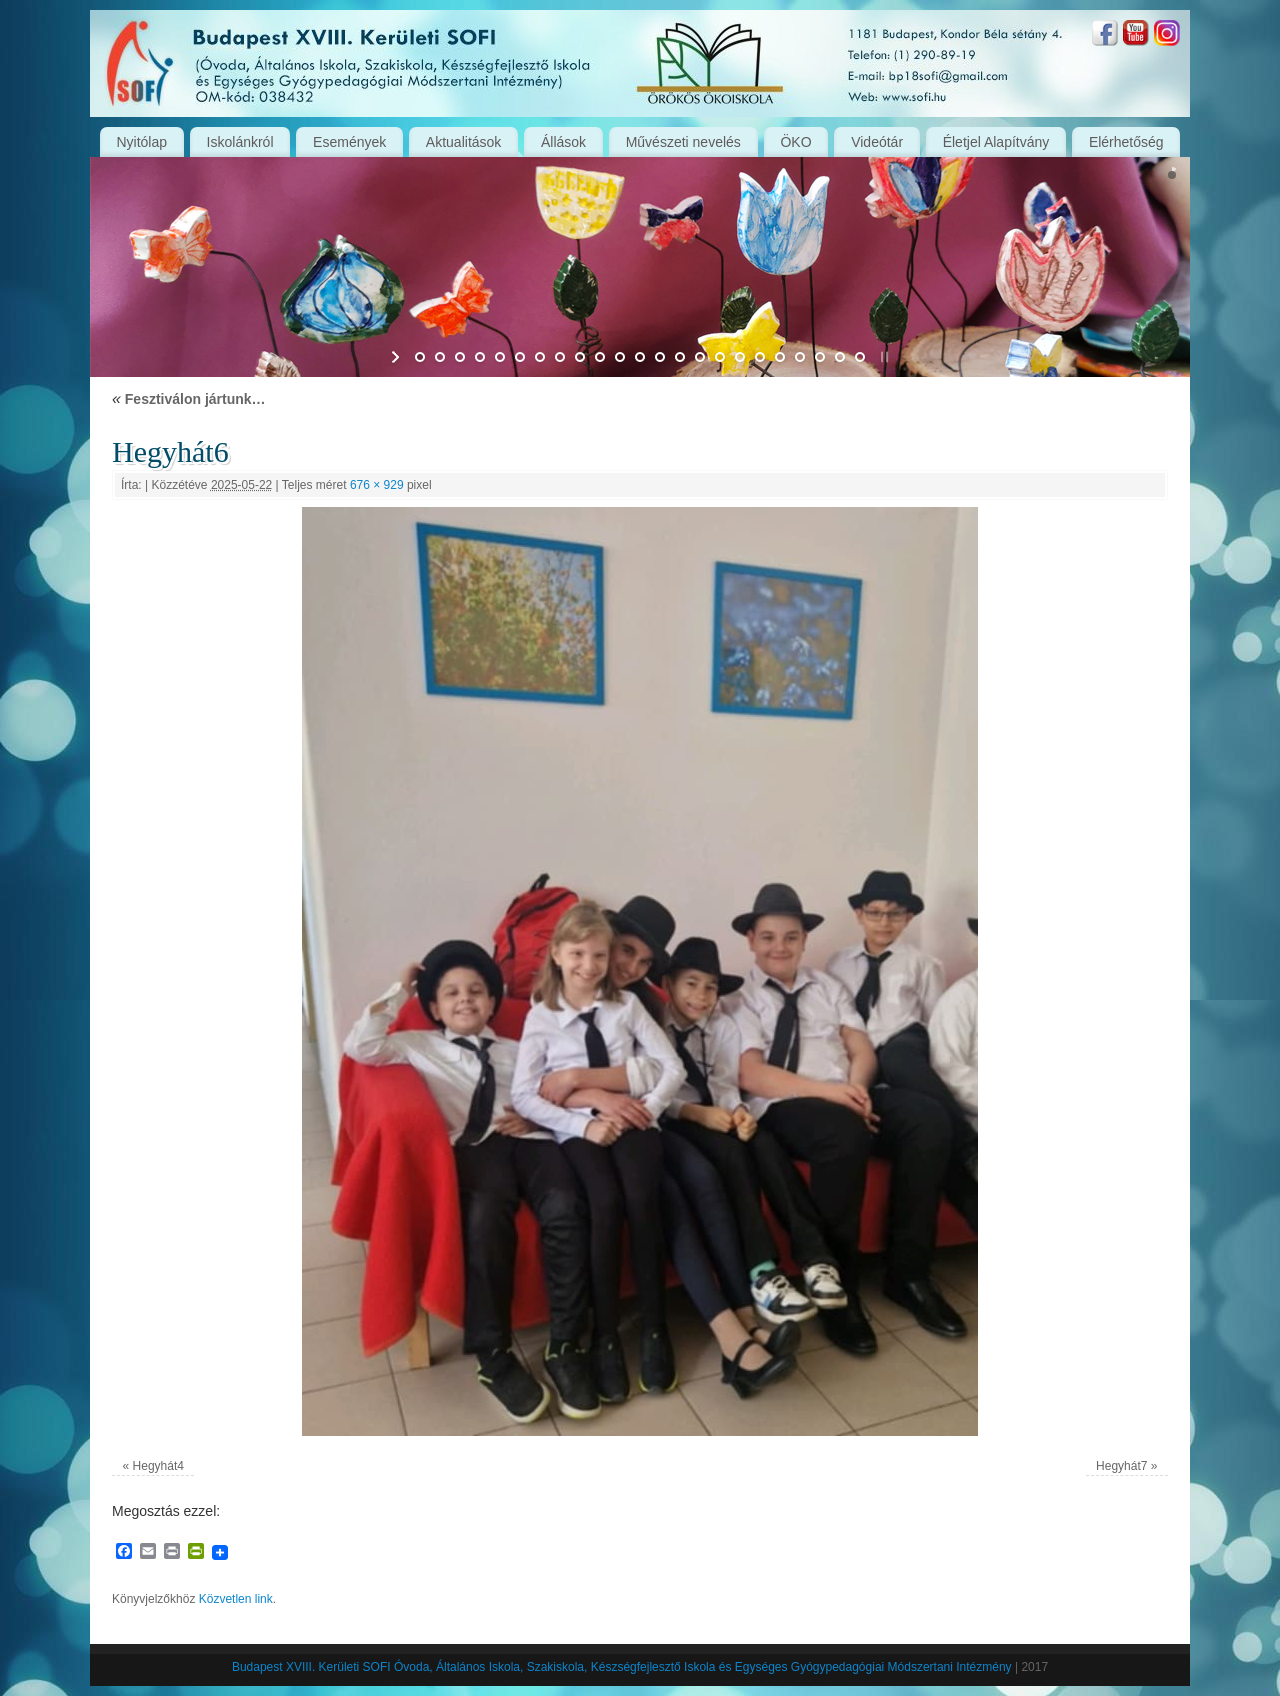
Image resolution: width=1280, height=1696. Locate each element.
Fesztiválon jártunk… (189, 399)
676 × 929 (377, 485)
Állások (563, 142)
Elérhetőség (1126, 142)
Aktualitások (463, 142)
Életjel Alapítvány (996, 142)
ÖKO (795, 142)
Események (349, 142)
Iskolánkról (240, 142)
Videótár (877, 142)
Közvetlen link (236, 1599)
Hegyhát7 (1121, 1466)
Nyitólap (141, 142)
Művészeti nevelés (683, 142)
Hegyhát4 (158, 1466)
